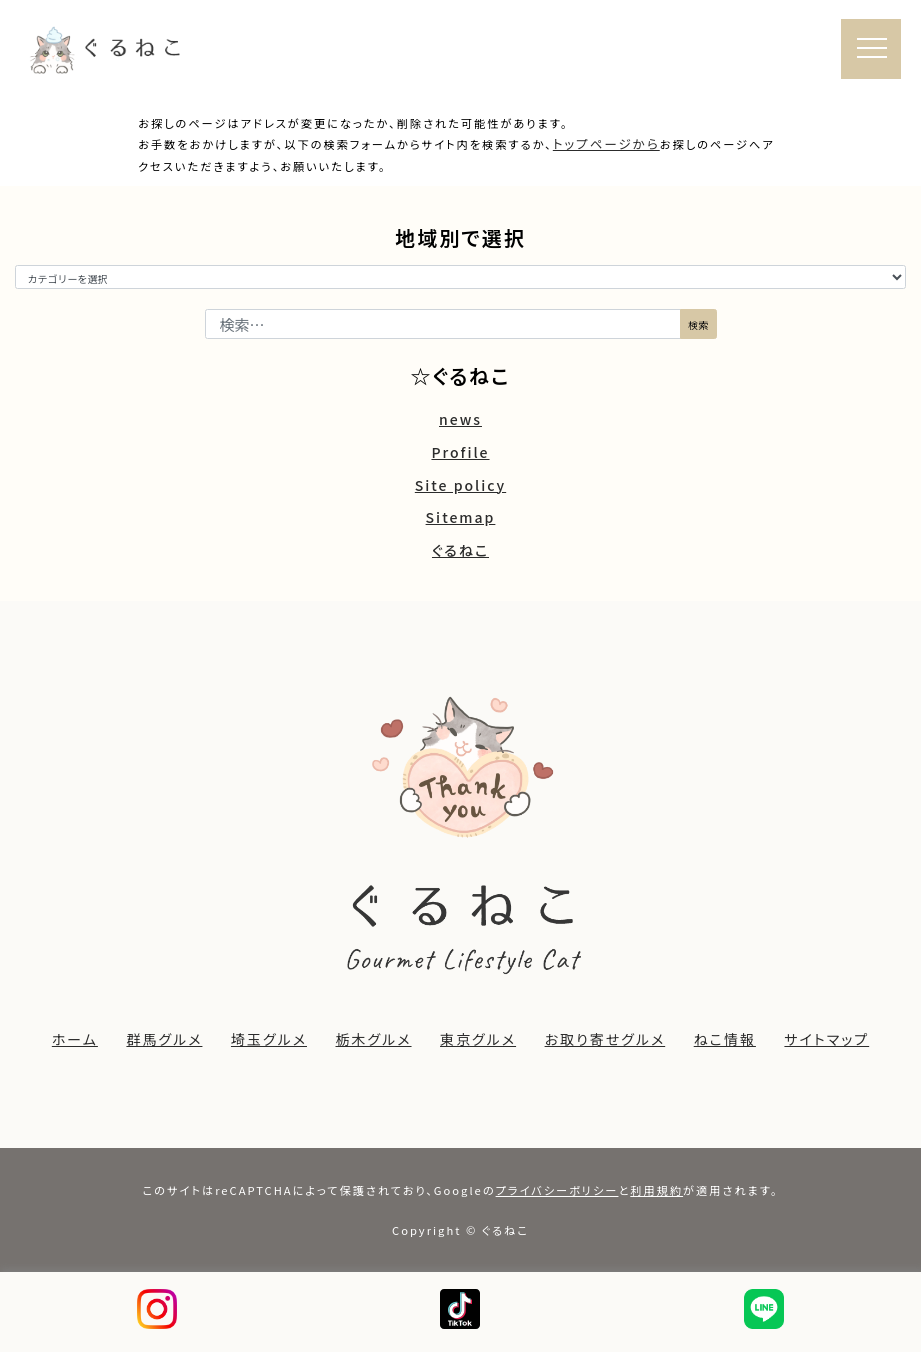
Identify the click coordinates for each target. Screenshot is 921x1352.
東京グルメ (478, 1039)
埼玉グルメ (269, 1039)
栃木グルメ (374, 1039)
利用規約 (656, 1190)
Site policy (460, 485)
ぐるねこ (460, 550)
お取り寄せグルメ (605, 1039)
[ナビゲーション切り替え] (871, 50)
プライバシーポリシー (557, 1190)
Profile (460, 452)
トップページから (606, 143)
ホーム (75, 1039)
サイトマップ (826, 1039)
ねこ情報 (725, 1039)
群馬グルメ (164, 1039)
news (460, 419)
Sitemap (461, 517)
